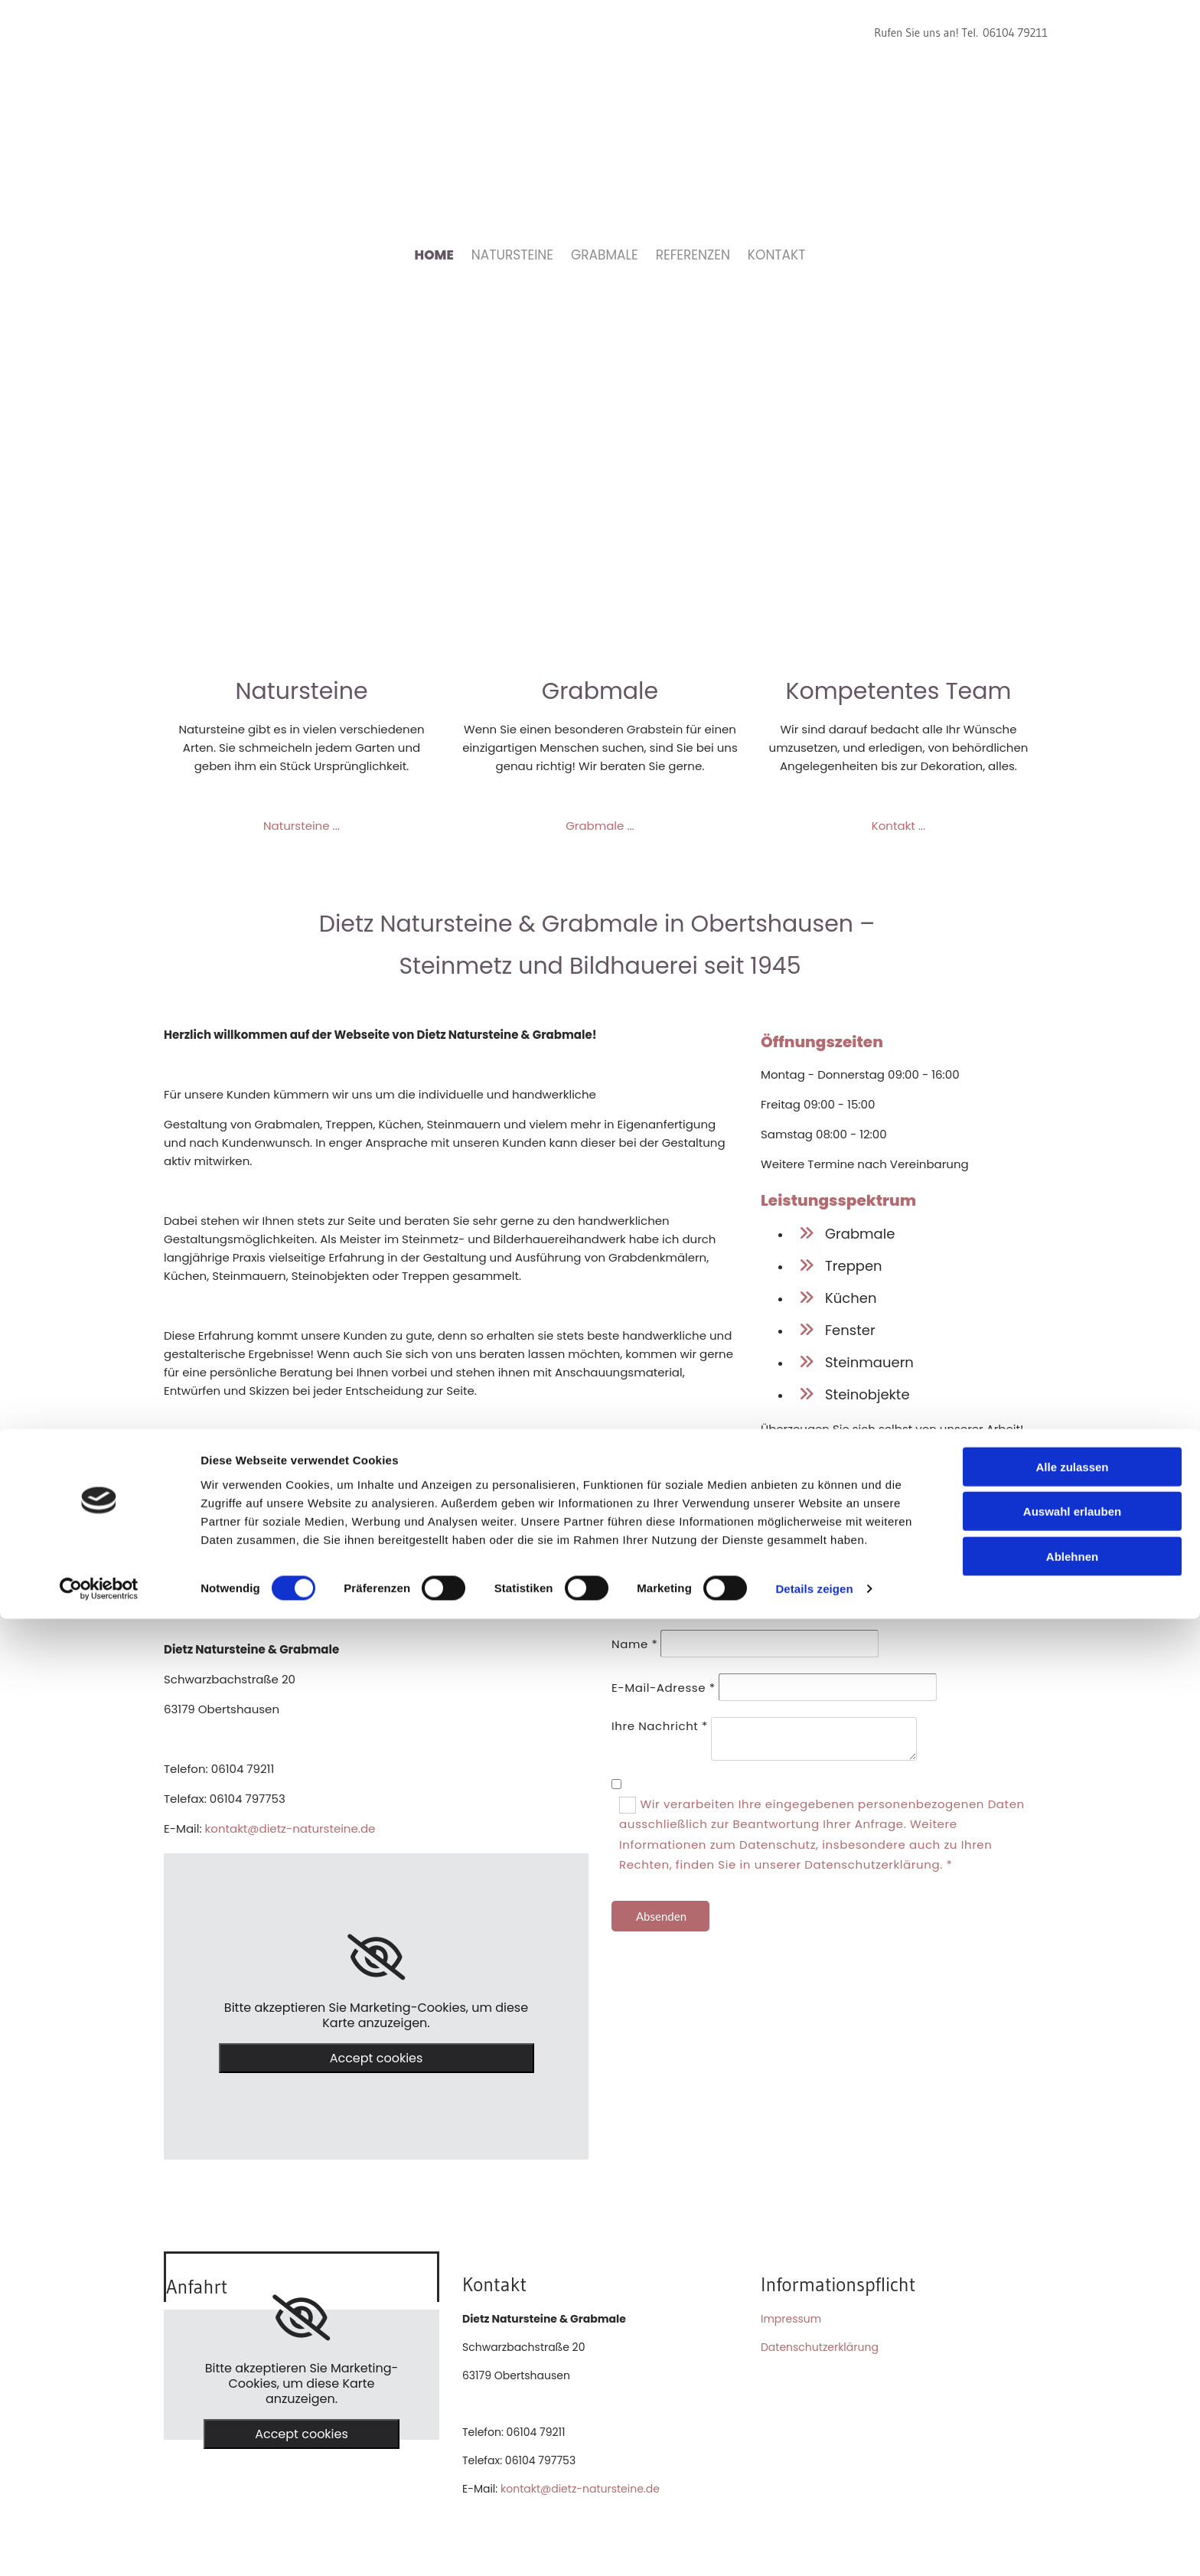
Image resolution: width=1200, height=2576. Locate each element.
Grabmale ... (600, 826)
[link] (376, 1957)
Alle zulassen (1071, 2423)
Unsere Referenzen (899, 1459)
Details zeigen (814, 2545)
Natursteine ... (301, 826)
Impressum (791, 2318)
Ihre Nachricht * (659, 1726)
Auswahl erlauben (1072, 2468)
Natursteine (512, 255)
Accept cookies (376, 2058)
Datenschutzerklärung (820, 2347)
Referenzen (693, 255)
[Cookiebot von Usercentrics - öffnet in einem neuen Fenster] (99, 2546)
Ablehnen (1072, 2512)
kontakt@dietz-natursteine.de (290, 1828)
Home (434, 255)
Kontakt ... (898, 826)
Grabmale (604, 255)
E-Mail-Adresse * (663, 1688)
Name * (634, 1644)
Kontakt (777, 255)
